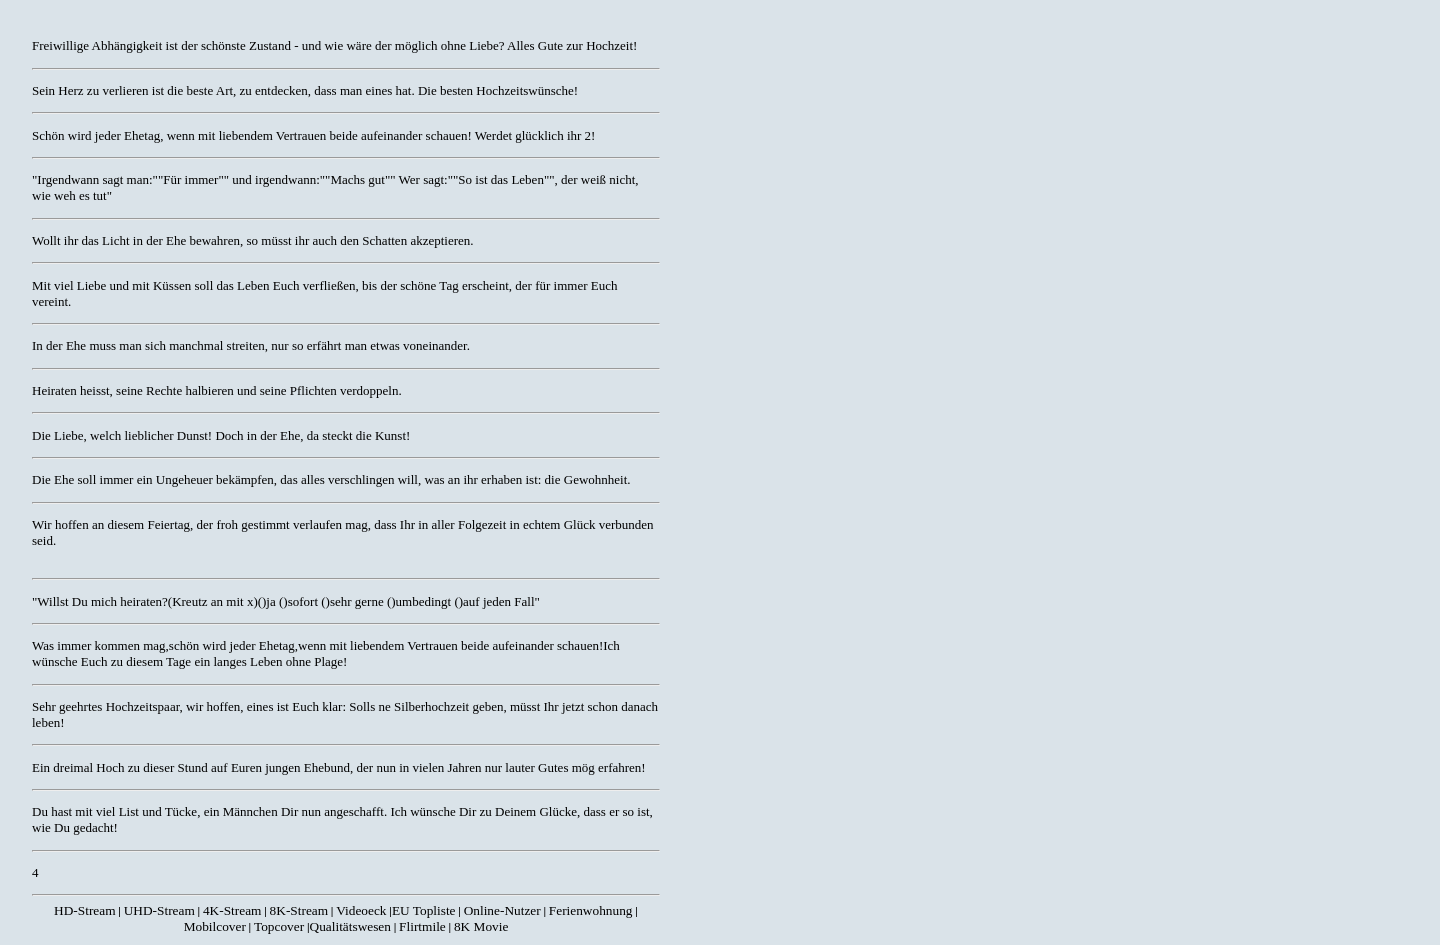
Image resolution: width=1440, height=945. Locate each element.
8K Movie (481, 926)
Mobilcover (215, 926)
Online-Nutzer (502, 910)
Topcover (279, 926)
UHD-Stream (159, 910)
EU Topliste (424, 910)
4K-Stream (232, 910)
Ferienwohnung (591, 910)
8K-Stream (299, 910)
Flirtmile (422, 926)
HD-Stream (84, 910)
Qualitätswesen (350, 926)
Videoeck (361, 910)
